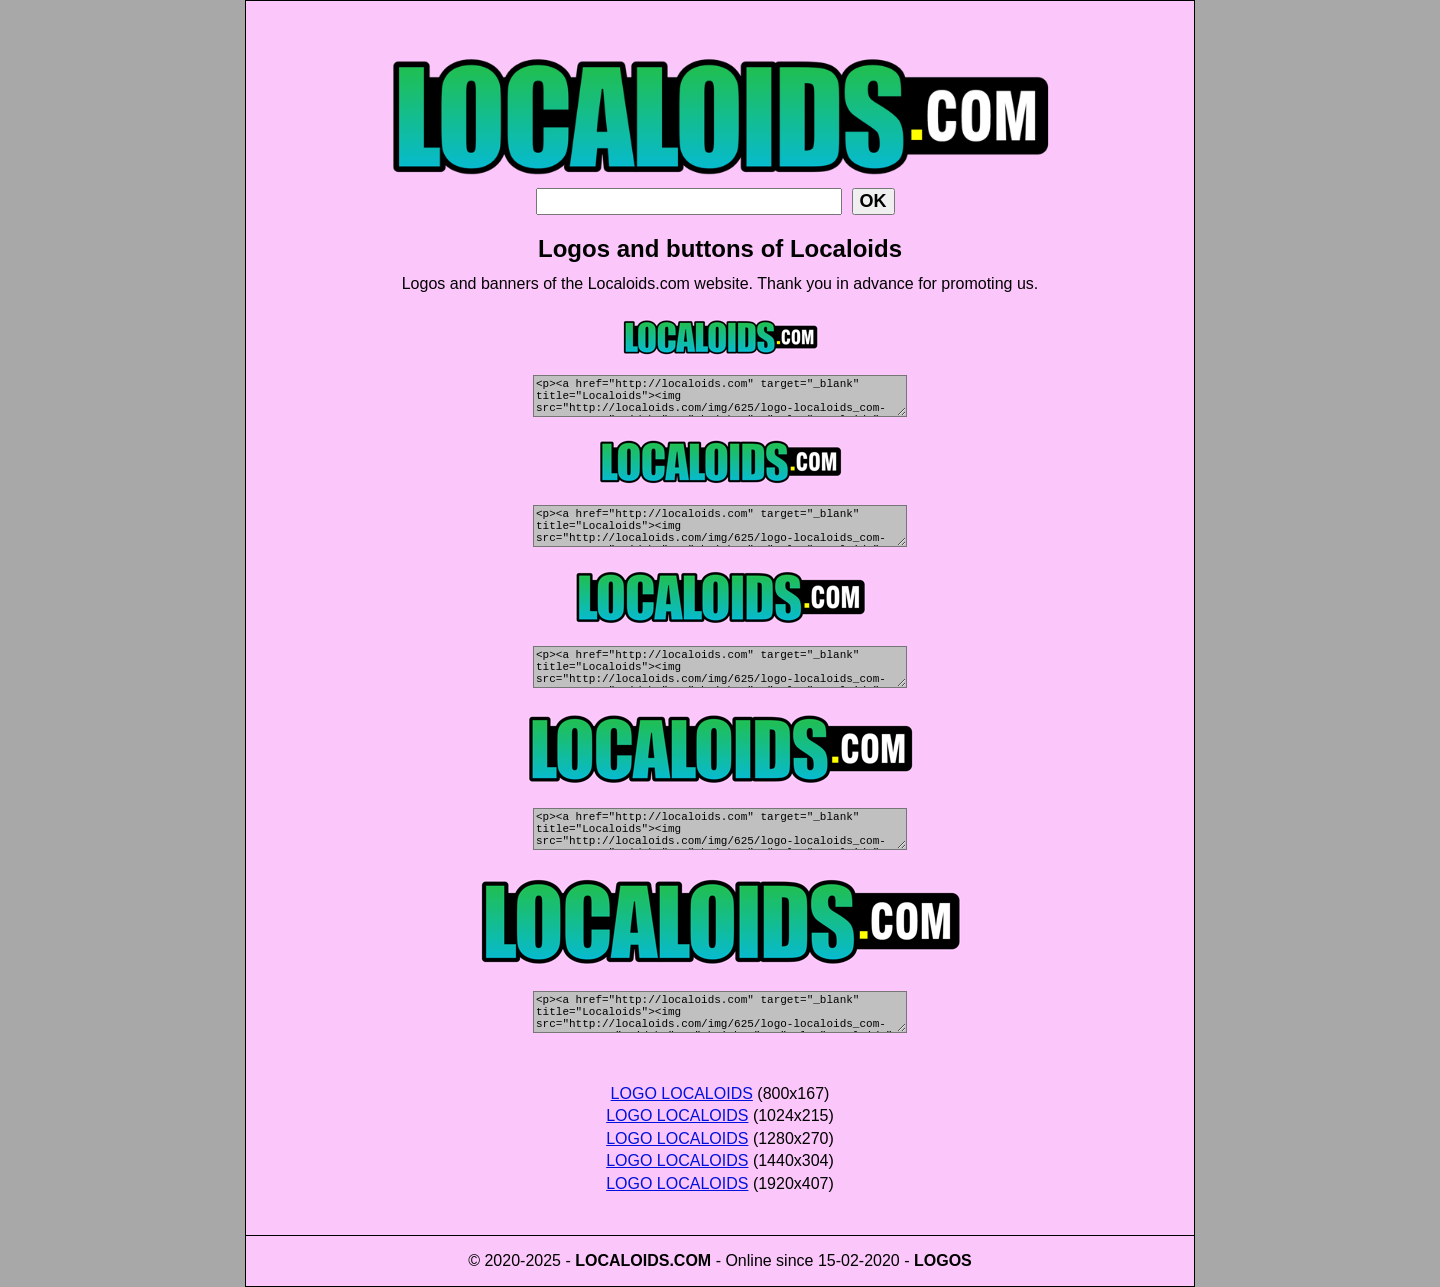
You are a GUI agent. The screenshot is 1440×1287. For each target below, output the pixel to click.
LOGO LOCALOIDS (682, 1093)
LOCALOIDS (622, 1260)
